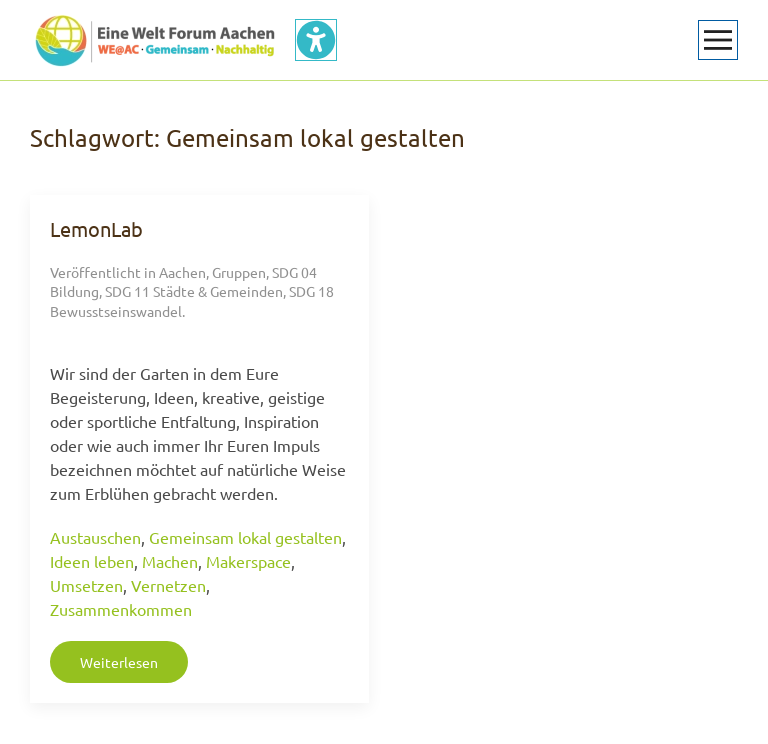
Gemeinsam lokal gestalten (245, 537)
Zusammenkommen (121, 609)
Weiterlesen (119, 662)
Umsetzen (86, 585)
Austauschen (95, 537)
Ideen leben (92, 561)
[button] (718, 40)
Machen (170, 561)
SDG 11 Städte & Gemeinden (194, 291)
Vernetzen (168, 585)
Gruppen (239, 272)
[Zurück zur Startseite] (155, 40)
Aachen (182, 272)
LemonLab (96, 228)
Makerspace (248, 561)
